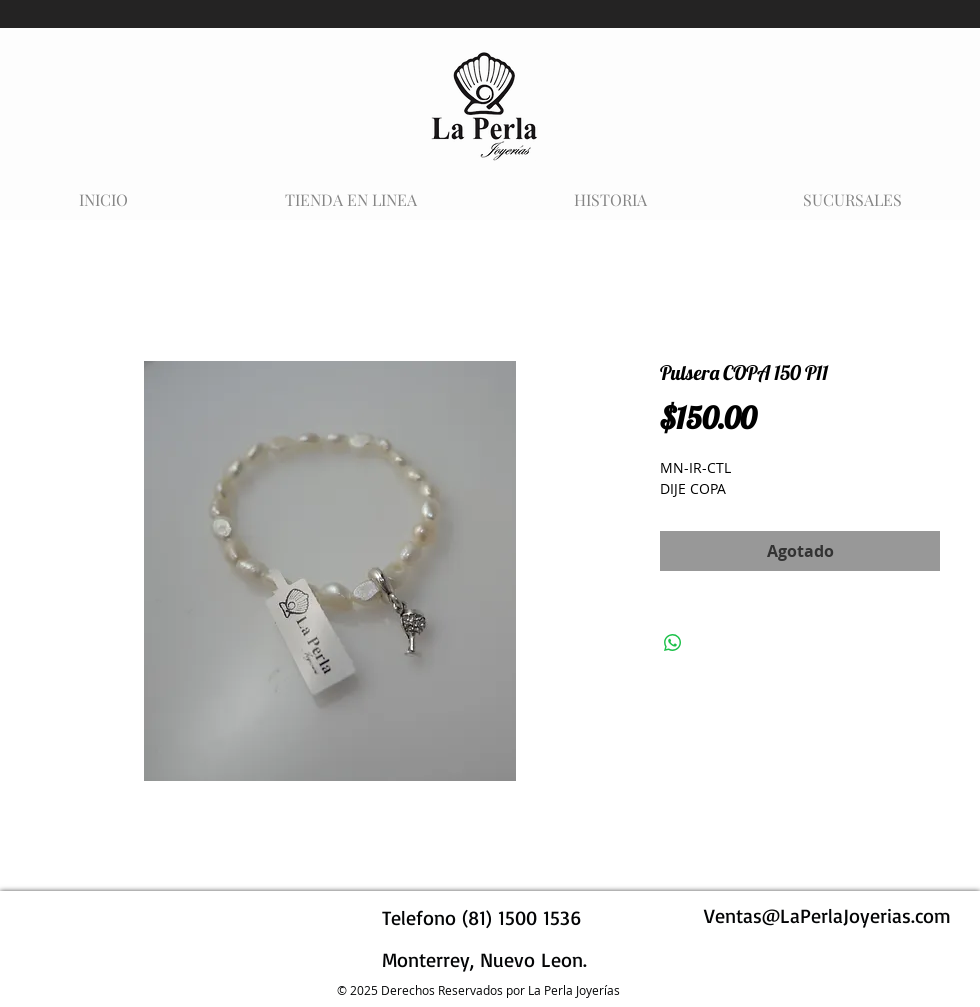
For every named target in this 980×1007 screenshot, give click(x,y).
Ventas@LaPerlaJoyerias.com (827, 915)
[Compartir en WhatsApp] (673, 643)
